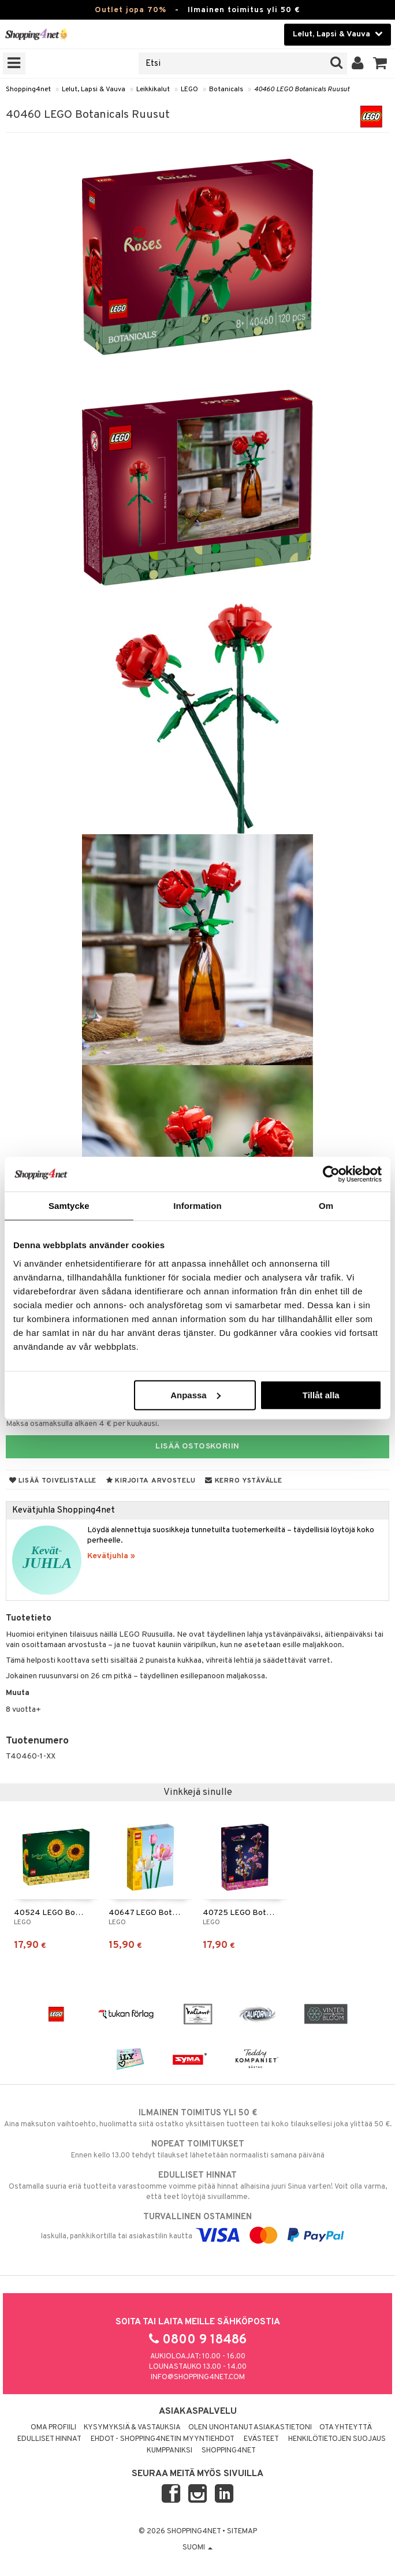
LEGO (189, 89)
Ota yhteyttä (345, 2427)
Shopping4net (28, 89)
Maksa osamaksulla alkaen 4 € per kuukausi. (82, 1424)
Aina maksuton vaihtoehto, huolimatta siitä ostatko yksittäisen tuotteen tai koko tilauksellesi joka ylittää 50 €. (197, 2118)
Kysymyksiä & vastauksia (132, 2427)
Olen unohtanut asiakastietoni (250, 2427)
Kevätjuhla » (111, 1556)
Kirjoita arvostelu (150, 1480)
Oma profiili (53, 2427)
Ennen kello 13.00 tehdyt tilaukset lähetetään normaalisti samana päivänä (197, 2149)
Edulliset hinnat (49, 2439)
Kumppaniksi (169, 2450)
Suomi (197, 2547)
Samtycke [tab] (69, 1206)
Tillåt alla (321, 1394)
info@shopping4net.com (198, 2377)
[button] (380, 63)
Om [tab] (326, 1206)
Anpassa (195, 1394)
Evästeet (261, 2439)
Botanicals (226, 89)
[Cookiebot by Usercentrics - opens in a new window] (331, 1174)
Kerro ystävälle (243, 1480)
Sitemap (242, 2531)
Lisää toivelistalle (52, 1480)
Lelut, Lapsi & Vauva (93, 89)
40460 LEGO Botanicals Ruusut (301, 89)
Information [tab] (197, 1206)
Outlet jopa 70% (130, 10)
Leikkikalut (153, 89)
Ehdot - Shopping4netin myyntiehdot (162, 2439)
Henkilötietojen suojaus (337, 2439)
